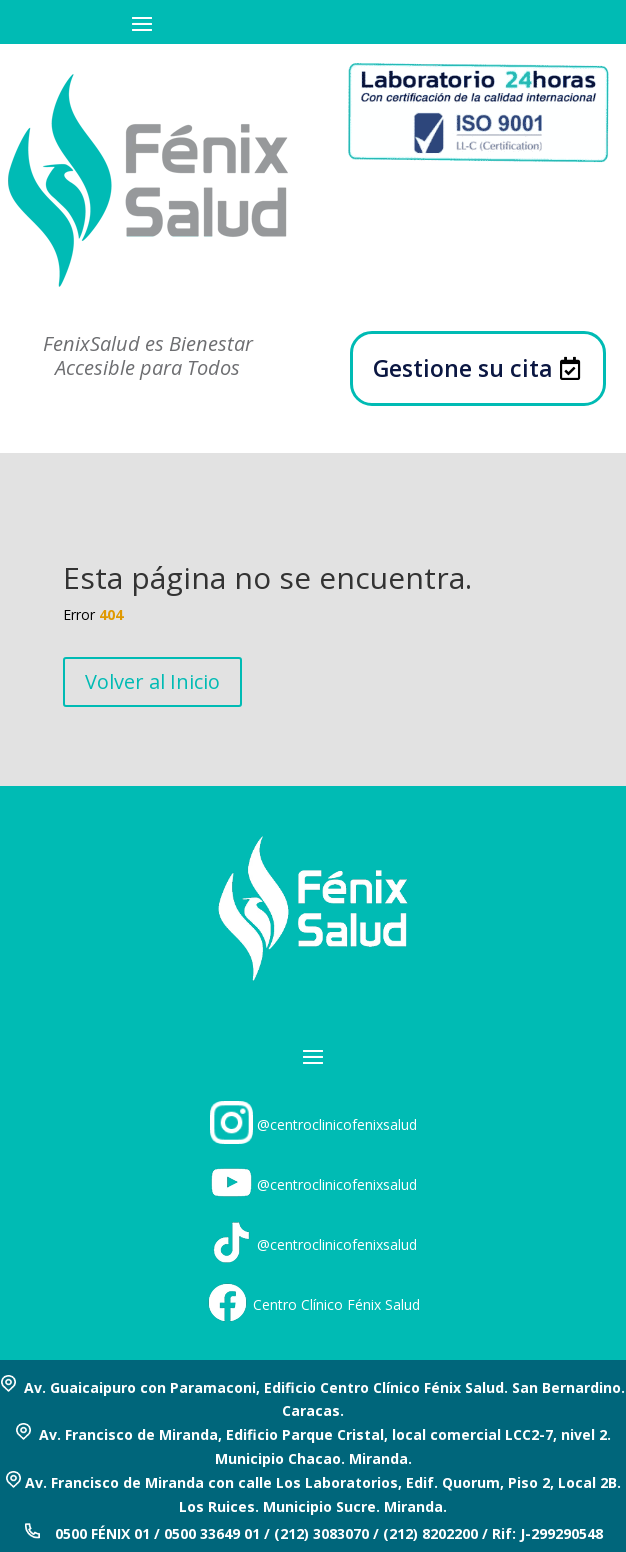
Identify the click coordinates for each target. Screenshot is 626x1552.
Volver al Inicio (152, 681)
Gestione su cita (463, 368)
